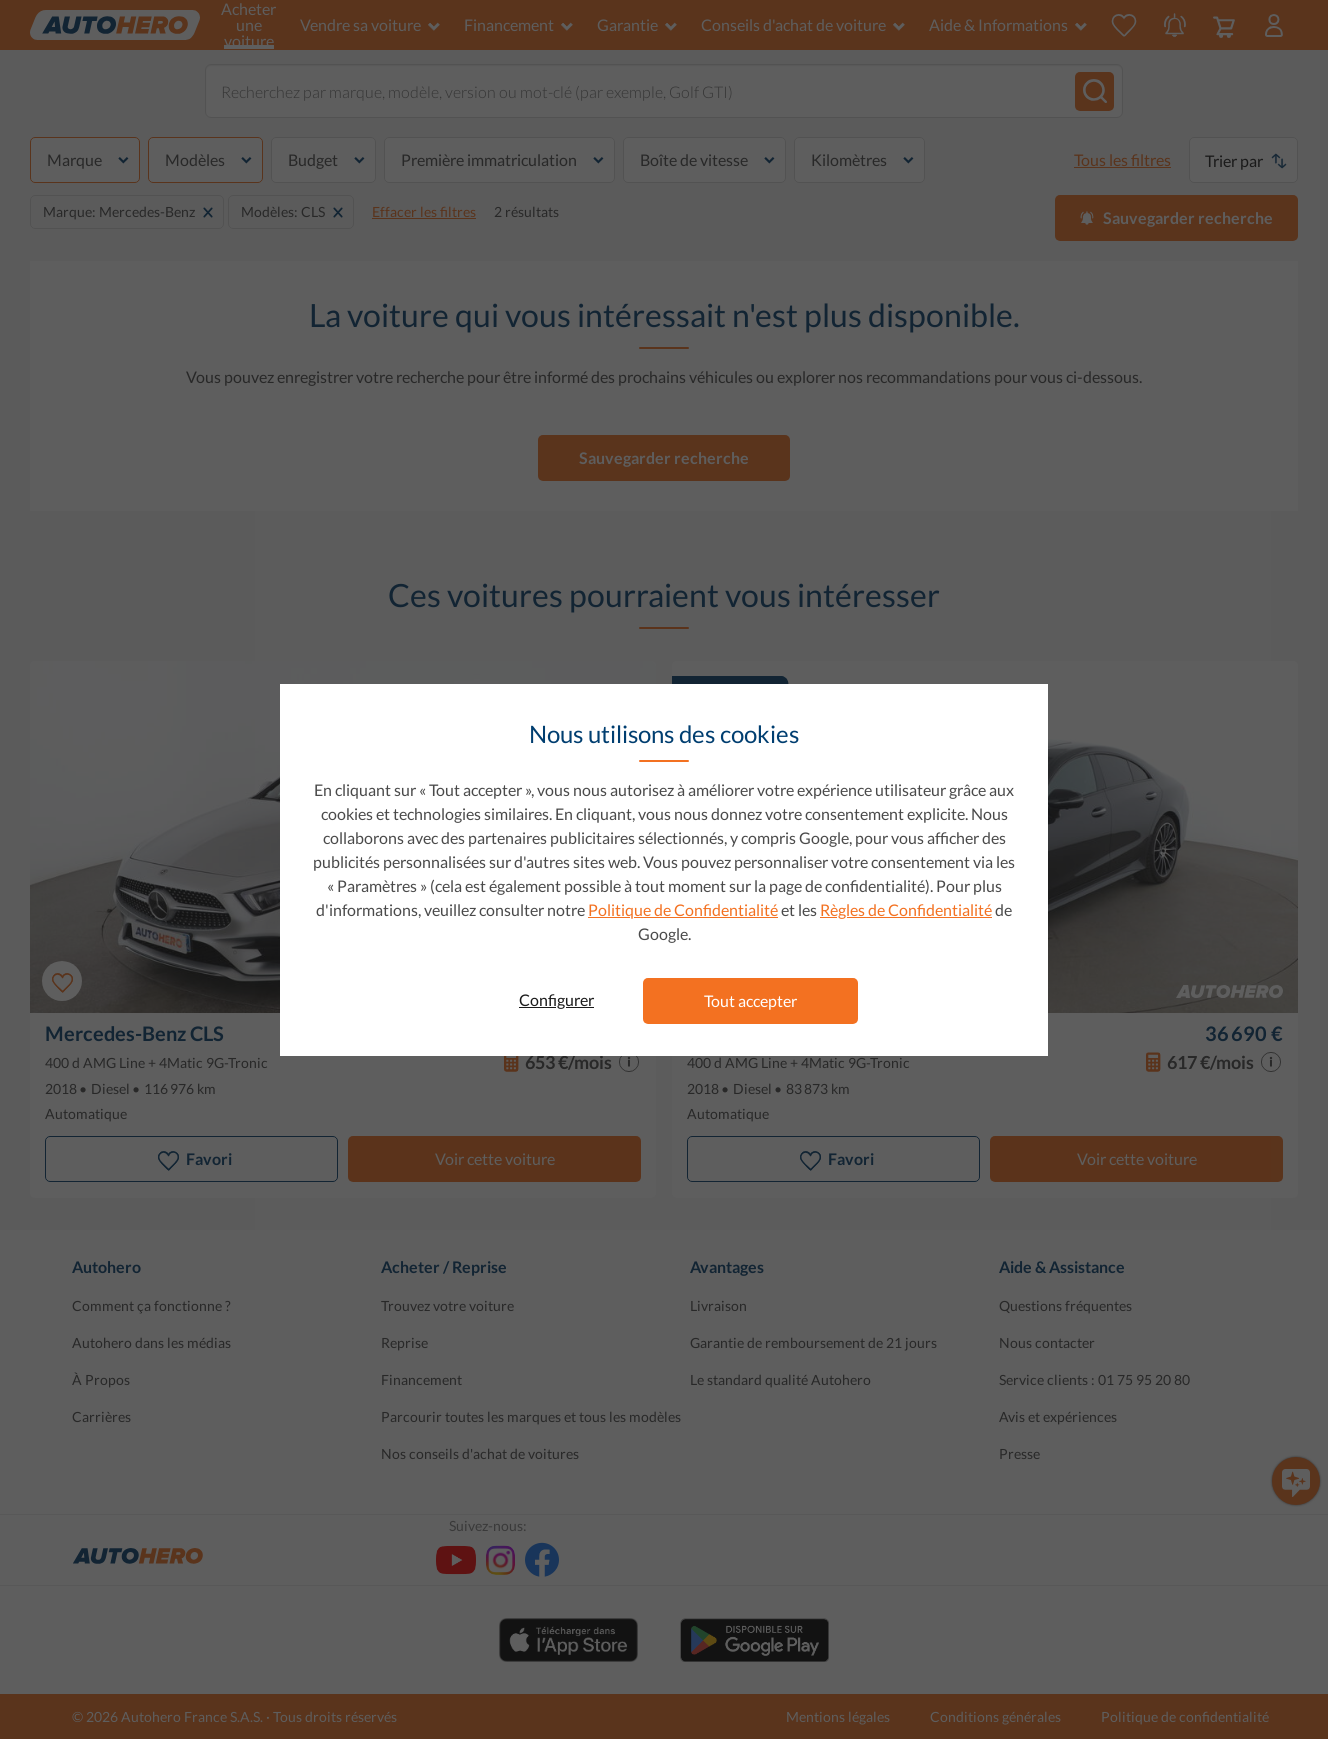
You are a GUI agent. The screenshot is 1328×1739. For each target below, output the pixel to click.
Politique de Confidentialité (683, 909)
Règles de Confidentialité (906, 909)
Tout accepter (750, 1000)
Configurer (556, 999)
